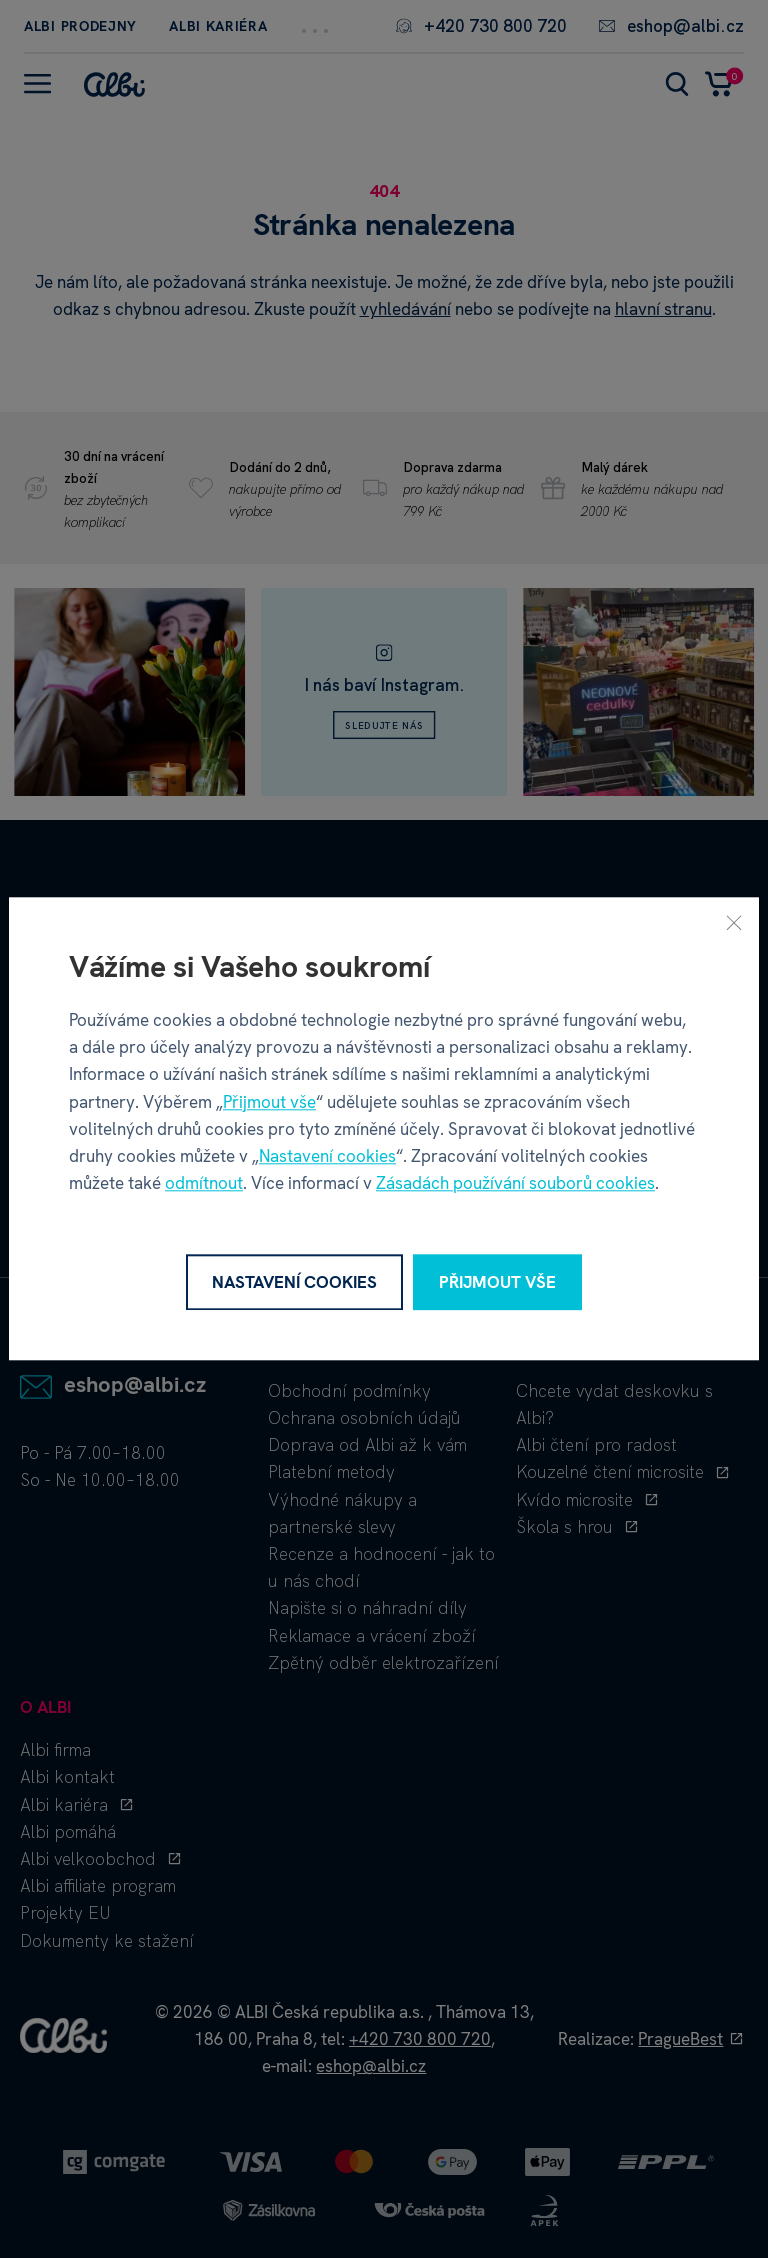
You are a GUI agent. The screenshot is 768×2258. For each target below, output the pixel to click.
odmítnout (204, 1184)
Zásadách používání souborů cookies (515, 1184)
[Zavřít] (734, 922)
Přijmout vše (269, 1102)
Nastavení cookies (327, 1156)
